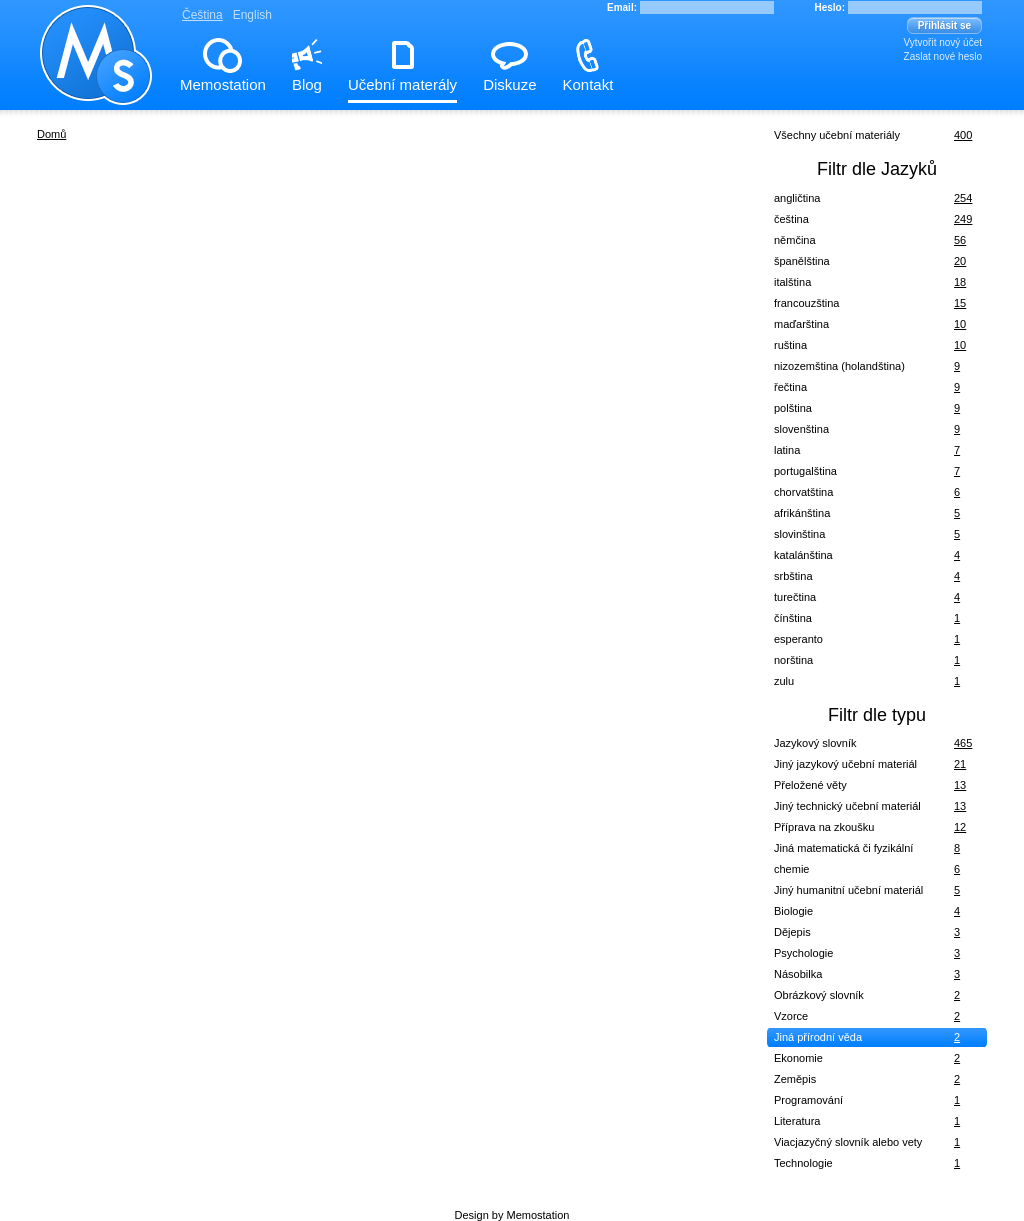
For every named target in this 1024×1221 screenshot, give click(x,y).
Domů (51, 134)
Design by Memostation (512, 1215)
